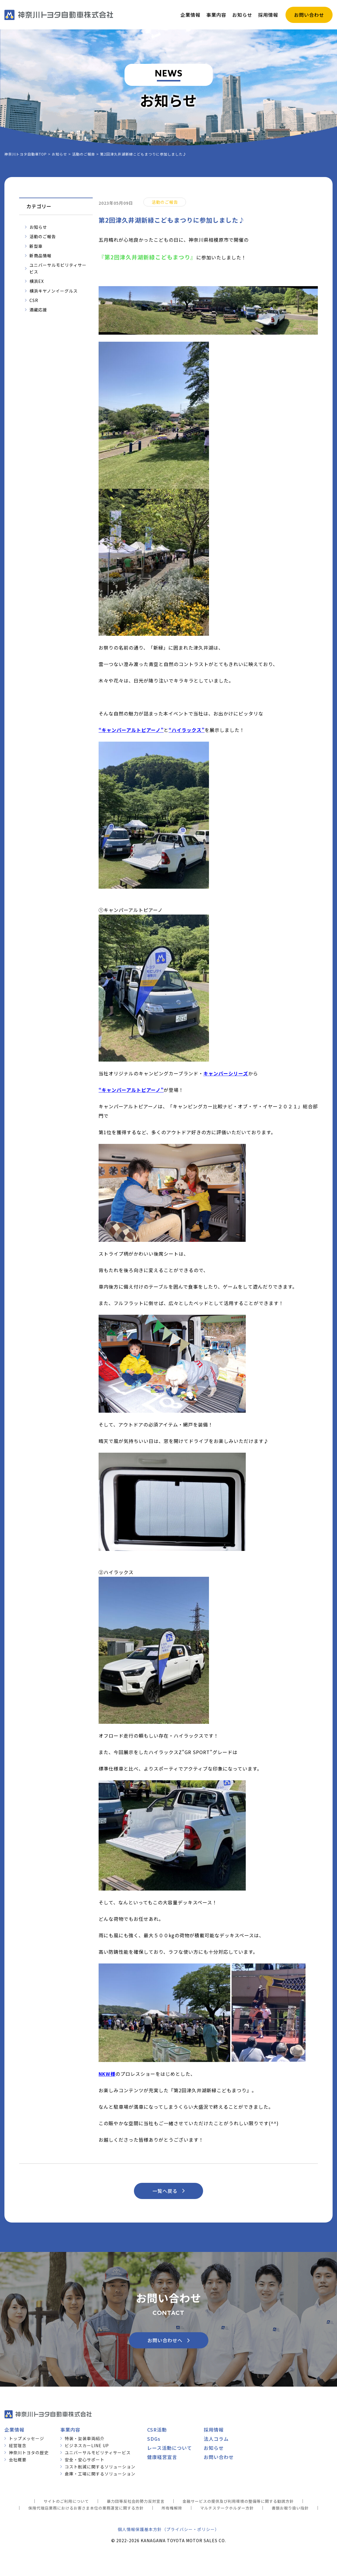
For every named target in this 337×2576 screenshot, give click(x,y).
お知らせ (38, 227)
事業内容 (70, 2429)
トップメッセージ (26, 2438)
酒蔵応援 (38, 310)
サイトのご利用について (66, 2501)
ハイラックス (187, 729)
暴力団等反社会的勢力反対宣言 (136, 2501)
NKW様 (107, 2073)
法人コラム (216, 2438)
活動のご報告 (42, 236)
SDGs (153, 2438)
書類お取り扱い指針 (290, 2508)
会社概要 (17, 2459)
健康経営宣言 (162, 2456)
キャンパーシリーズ (225, 1073)
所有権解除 (172, 2508)
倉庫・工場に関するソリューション (100, 2474)
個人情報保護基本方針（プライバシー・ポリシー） (168, 2529)
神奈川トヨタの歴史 (29, 2452)
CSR (33, 300)
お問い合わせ (219, 2456)
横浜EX (36, 281)
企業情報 (14, 2429)
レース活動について (169, 2447)
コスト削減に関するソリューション (100, 2467)
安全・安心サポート (84, 2459)
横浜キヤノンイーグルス (53, 291)
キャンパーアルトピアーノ (131, 729)
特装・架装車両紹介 (84, 2438)
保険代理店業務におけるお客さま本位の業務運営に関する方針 (86, 2508)
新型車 (36, 246)
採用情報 (214, 2429)
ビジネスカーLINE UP (87, 2445)
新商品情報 (40, 255)
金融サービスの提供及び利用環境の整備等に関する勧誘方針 (238, 2501)
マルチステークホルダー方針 (227, 2508)
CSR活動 (157, 2429)
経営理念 (17, 2445)
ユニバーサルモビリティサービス (58, 268)
